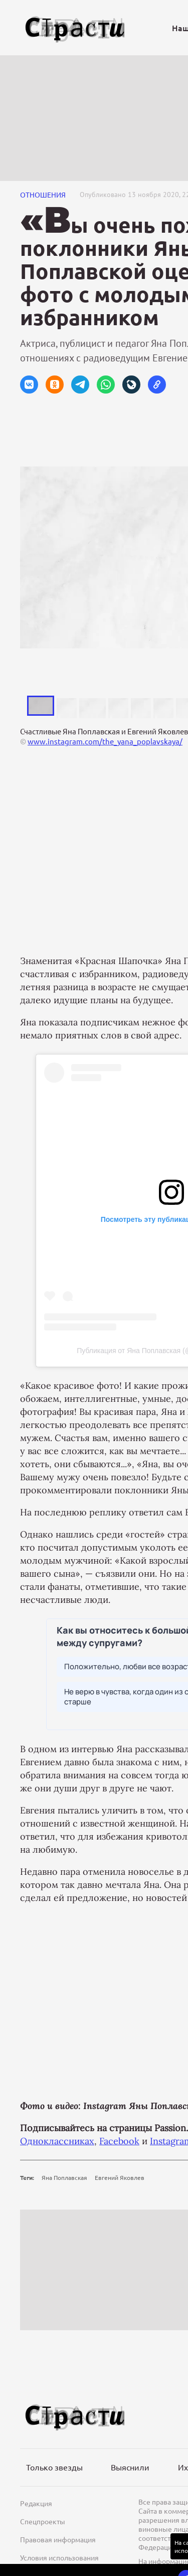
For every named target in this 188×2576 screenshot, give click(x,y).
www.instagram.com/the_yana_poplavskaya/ (105, 741)
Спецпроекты (42, 2521)
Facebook (119, 2141)
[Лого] (75, 28)
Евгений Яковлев (119, 2177)
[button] (29, 384)
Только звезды (54, 2467)
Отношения (43, 194)
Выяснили (130, 2467)
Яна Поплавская (64, 2177)
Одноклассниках (57, 2141)
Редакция (36, 2503)
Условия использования (59, 2557)
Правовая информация (58, 2539)
